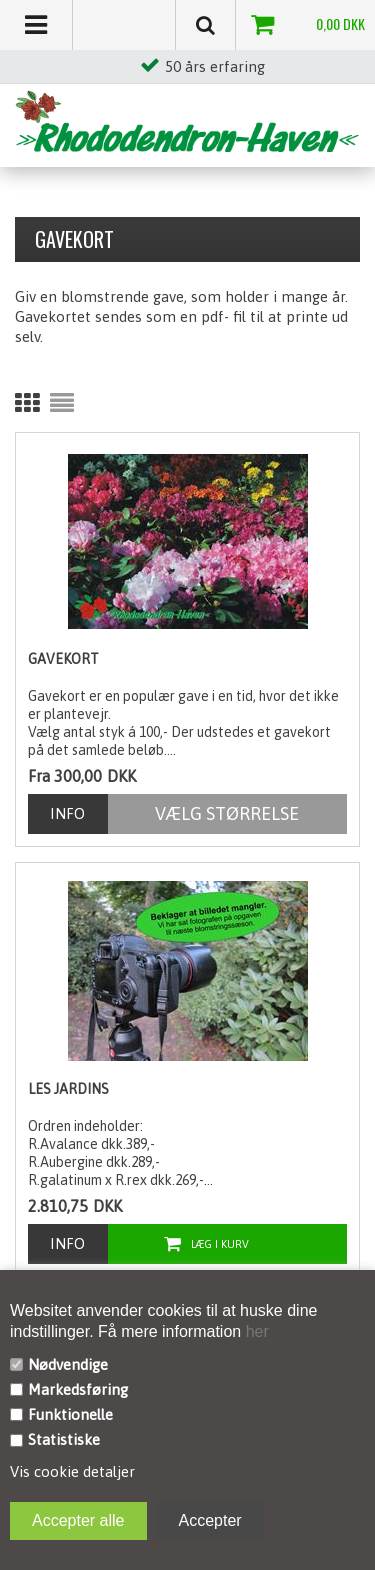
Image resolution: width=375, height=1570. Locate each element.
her (255, 1331)
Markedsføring (78, 1389)
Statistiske (64, 1439)
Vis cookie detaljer (72, 1471)
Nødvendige (68, 1364)
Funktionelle (70, 1414)
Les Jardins (68, 1089)
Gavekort (63, 659)
